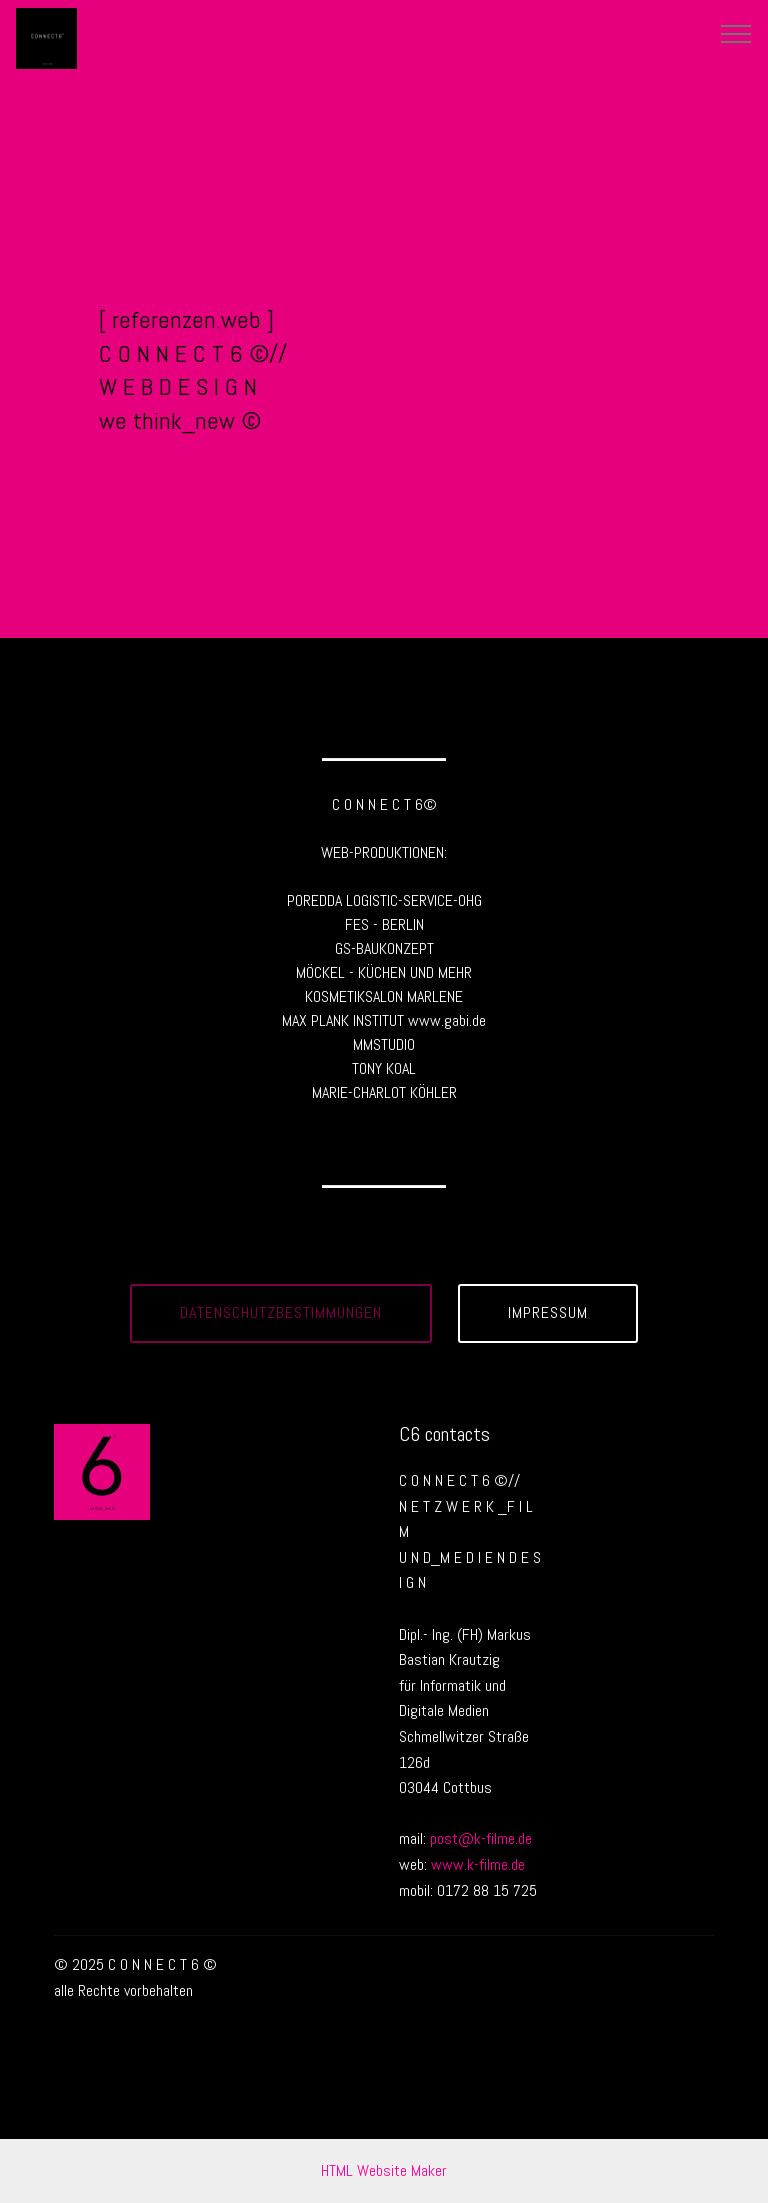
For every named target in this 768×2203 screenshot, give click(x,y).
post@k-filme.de (481, 1838)
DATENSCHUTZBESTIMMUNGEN (281, 1312)
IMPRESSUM (548, 1312)
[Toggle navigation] (736, 33)
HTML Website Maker (384, 2170)
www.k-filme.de (478, 1864)
